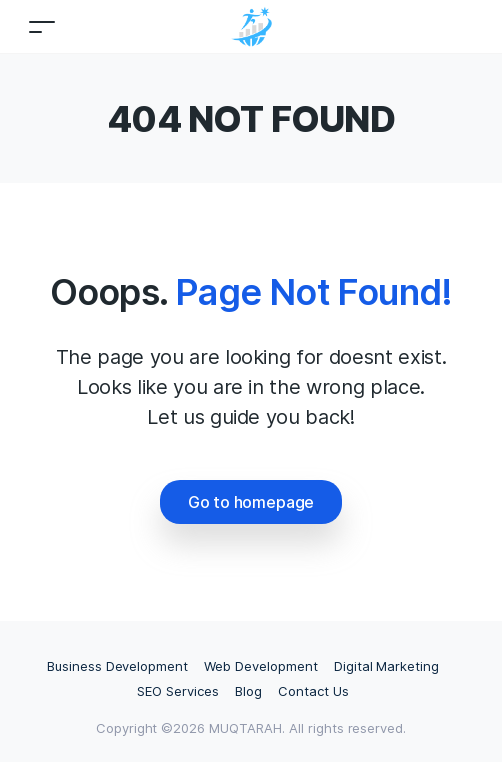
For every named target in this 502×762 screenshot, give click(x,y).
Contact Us (313, 691)
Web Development (261, 666)
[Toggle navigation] (42, 26)
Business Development (117, 666)
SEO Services (178, 691)
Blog (248, 691)
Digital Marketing (386, 666)
